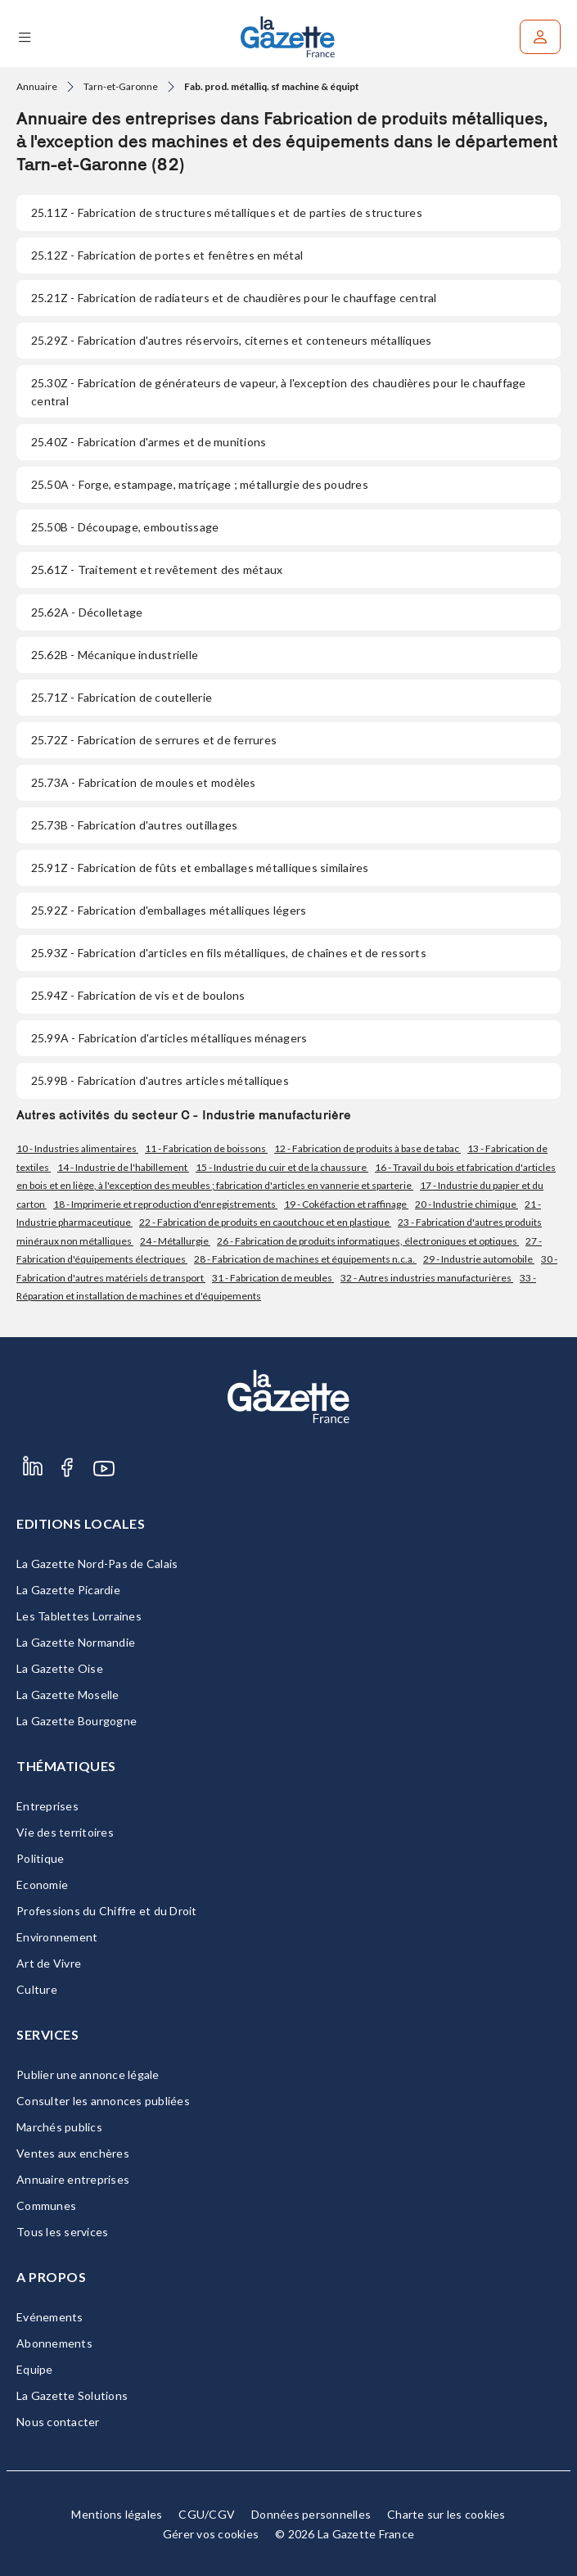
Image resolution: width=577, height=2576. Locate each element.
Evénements (49, 2317)
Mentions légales (116, 2514)
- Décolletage (86, 612)
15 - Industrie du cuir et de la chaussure (282, 1167)
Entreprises (47, 1806)
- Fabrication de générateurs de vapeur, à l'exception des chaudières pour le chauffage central (278, 392)
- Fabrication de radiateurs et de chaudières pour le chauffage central (234, 298)
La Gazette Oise (59, 1668)
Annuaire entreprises (72, 2179)
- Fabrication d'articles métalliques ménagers (169, 1038)
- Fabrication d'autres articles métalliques (160, 1080)
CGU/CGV (206, 2514)
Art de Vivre (48, 1963)
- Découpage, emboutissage (125, 527)
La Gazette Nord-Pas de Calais (97, 1563)
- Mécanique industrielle (114, 655)
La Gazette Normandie (75, 1642)
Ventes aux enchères (72, 2153)
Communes (46, 2205)
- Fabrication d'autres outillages (134, 825)
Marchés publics (59, 2127)
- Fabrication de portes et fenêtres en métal (167, 255)
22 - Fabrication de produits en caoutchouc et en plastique (265, 1222)
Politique (40, 1858)
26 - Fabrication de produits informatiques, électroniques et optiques (368, 1241)
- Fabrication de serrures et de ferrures (154, 740)
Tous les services (62, 2232)
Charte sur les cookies (446, 2514)
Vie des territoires (65, 1832)
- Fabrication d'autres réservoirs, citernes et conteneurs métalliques (231, 340)
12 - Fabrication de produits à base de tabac (367, 1148)
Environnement (56, 1937)
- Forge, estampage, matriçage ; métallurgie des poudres (199, 484)
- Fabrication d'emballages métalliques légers (168, 910)
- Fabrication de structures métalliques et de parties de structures (226, 212)
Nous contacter (58, 2422)
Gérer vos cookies (211, 2534)
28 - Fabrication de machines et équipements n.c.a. (305, 1259)
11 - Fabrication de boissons (206, 1148)
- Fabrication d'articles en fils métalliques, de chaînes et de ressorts (228, 953)
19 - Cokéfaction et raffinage (346, 1204)
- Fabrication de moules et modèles (143, 782)
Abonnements (54, 2343)
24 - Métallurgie (175, 1241)
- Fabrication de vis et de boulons (138, 995)
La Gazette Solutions (72, 2395)
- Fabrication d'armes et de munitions (148, 442)
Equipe (34, 2369)
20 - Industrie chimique (466, 1204)
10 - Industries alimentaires (77, 1148)
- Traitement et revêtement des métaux (156, 569)
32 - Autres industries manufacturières (426, 1278)
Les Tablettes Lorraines (79, 1616)
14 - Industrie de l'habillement (123, 1167)
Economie (42, 1884)
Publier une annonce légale (88, 2074)
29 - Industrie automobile (478, 1259)
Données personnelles (311, 2514)
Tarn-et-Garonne (120, 86)
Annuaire (36, 86)
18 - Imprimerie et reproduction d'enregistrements (165, 1204)
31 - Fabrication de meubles (273, 1278)
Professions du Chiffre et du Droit (106, 1911)
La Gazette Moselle (67, 1695)
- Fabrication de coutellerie (121, 697)
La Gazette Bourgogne (76, 1721)
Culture (36, 1989)
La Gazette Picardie (68, 1590)
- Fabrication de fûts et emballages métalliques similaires (200, 867)
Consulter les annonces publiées (103, 2101)
